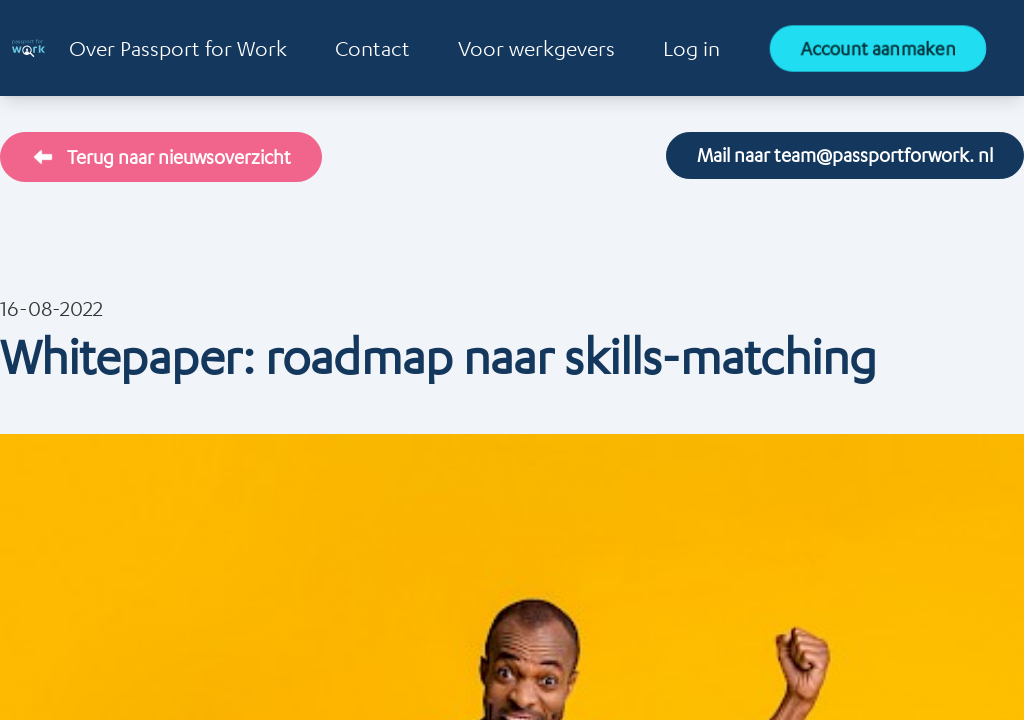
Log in (691, 48)
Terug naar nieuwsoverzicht (161, 157)
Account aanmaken (878, 48)
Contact (372, 48)
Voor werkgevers (536, 48)
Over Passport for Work (178, 48)
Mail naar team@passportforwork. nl (845, 155)
